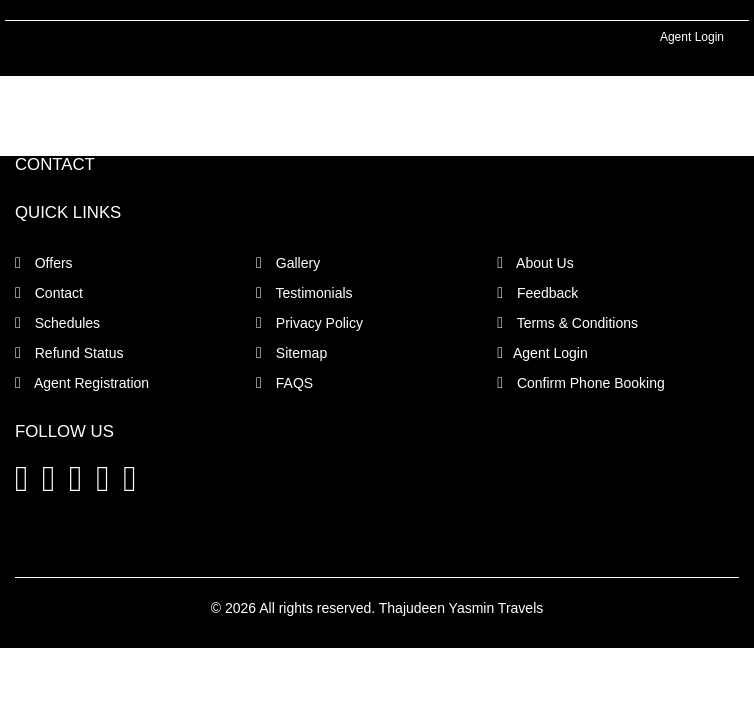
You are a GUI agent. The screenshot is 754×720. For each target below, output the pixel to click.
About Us (535, 263)
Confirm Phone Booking (581, 383)
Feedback (537, 293)
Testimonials (304, 293)
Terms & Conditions (567, 323)
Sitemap (291, 353)
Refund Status (69, 353)
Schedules (57, 323)
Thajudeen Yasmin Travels (461, 608)
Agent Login (692, 37)
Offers (44, 263)
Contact (49, 293)
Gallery (288, 263)
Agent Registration (82, 383)
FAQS (284, 383)
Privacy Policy (309, 323)
